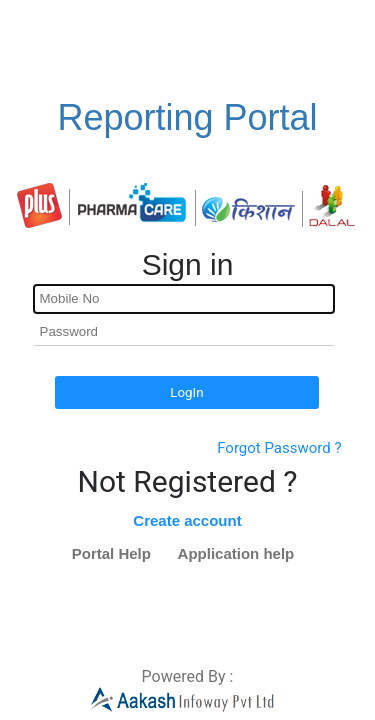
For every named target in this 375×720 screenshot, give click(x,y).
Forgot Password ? (279, 448)
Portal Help (111, 553)
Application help (236, 553)
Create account (187, 520)
